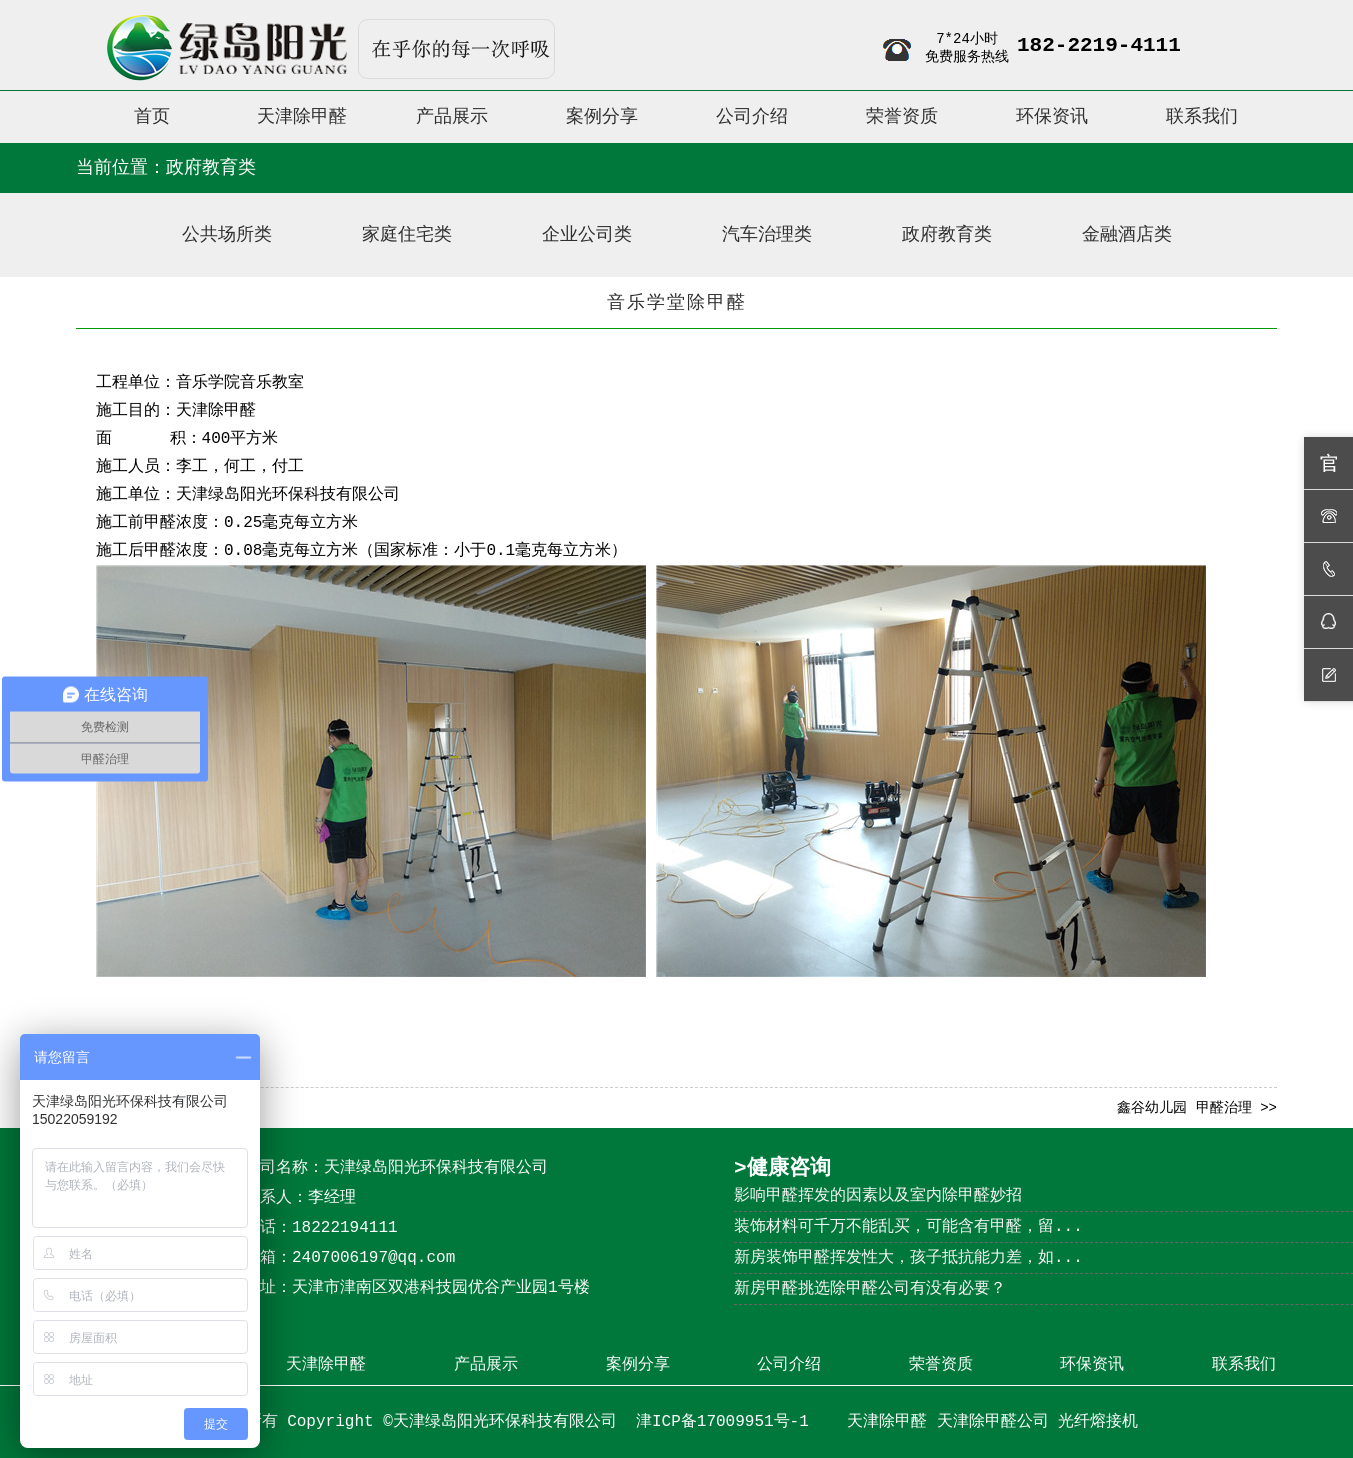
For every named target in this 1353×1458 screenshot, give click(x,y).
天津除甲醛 (216, 411)
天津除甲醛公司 (993, 1422)
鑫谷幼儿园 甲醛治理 (1184, 1108)
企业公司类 (587, 235)
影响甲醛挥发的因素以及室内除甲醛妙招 (878, 1196)
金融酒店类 (1127, 235)
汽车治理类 (767, 235)
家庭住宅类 (407, 235)
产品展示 (486, 1365)
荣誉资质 (941, 1365)
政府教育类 (947, 235)
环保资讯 (1092, 1365)
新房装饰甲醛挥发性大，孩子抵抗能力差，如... (908, 1258)
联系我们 (1244, 1365)
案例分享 (638, 1365)
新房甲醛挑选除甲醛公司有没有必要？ (870, 1289)
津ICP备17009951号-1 (727, 1422)
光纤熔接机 (1098, 1422)
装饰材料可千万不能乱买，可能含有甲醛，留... (908, 1227)
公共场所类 (227, 235)
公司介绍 (789, 1365)
